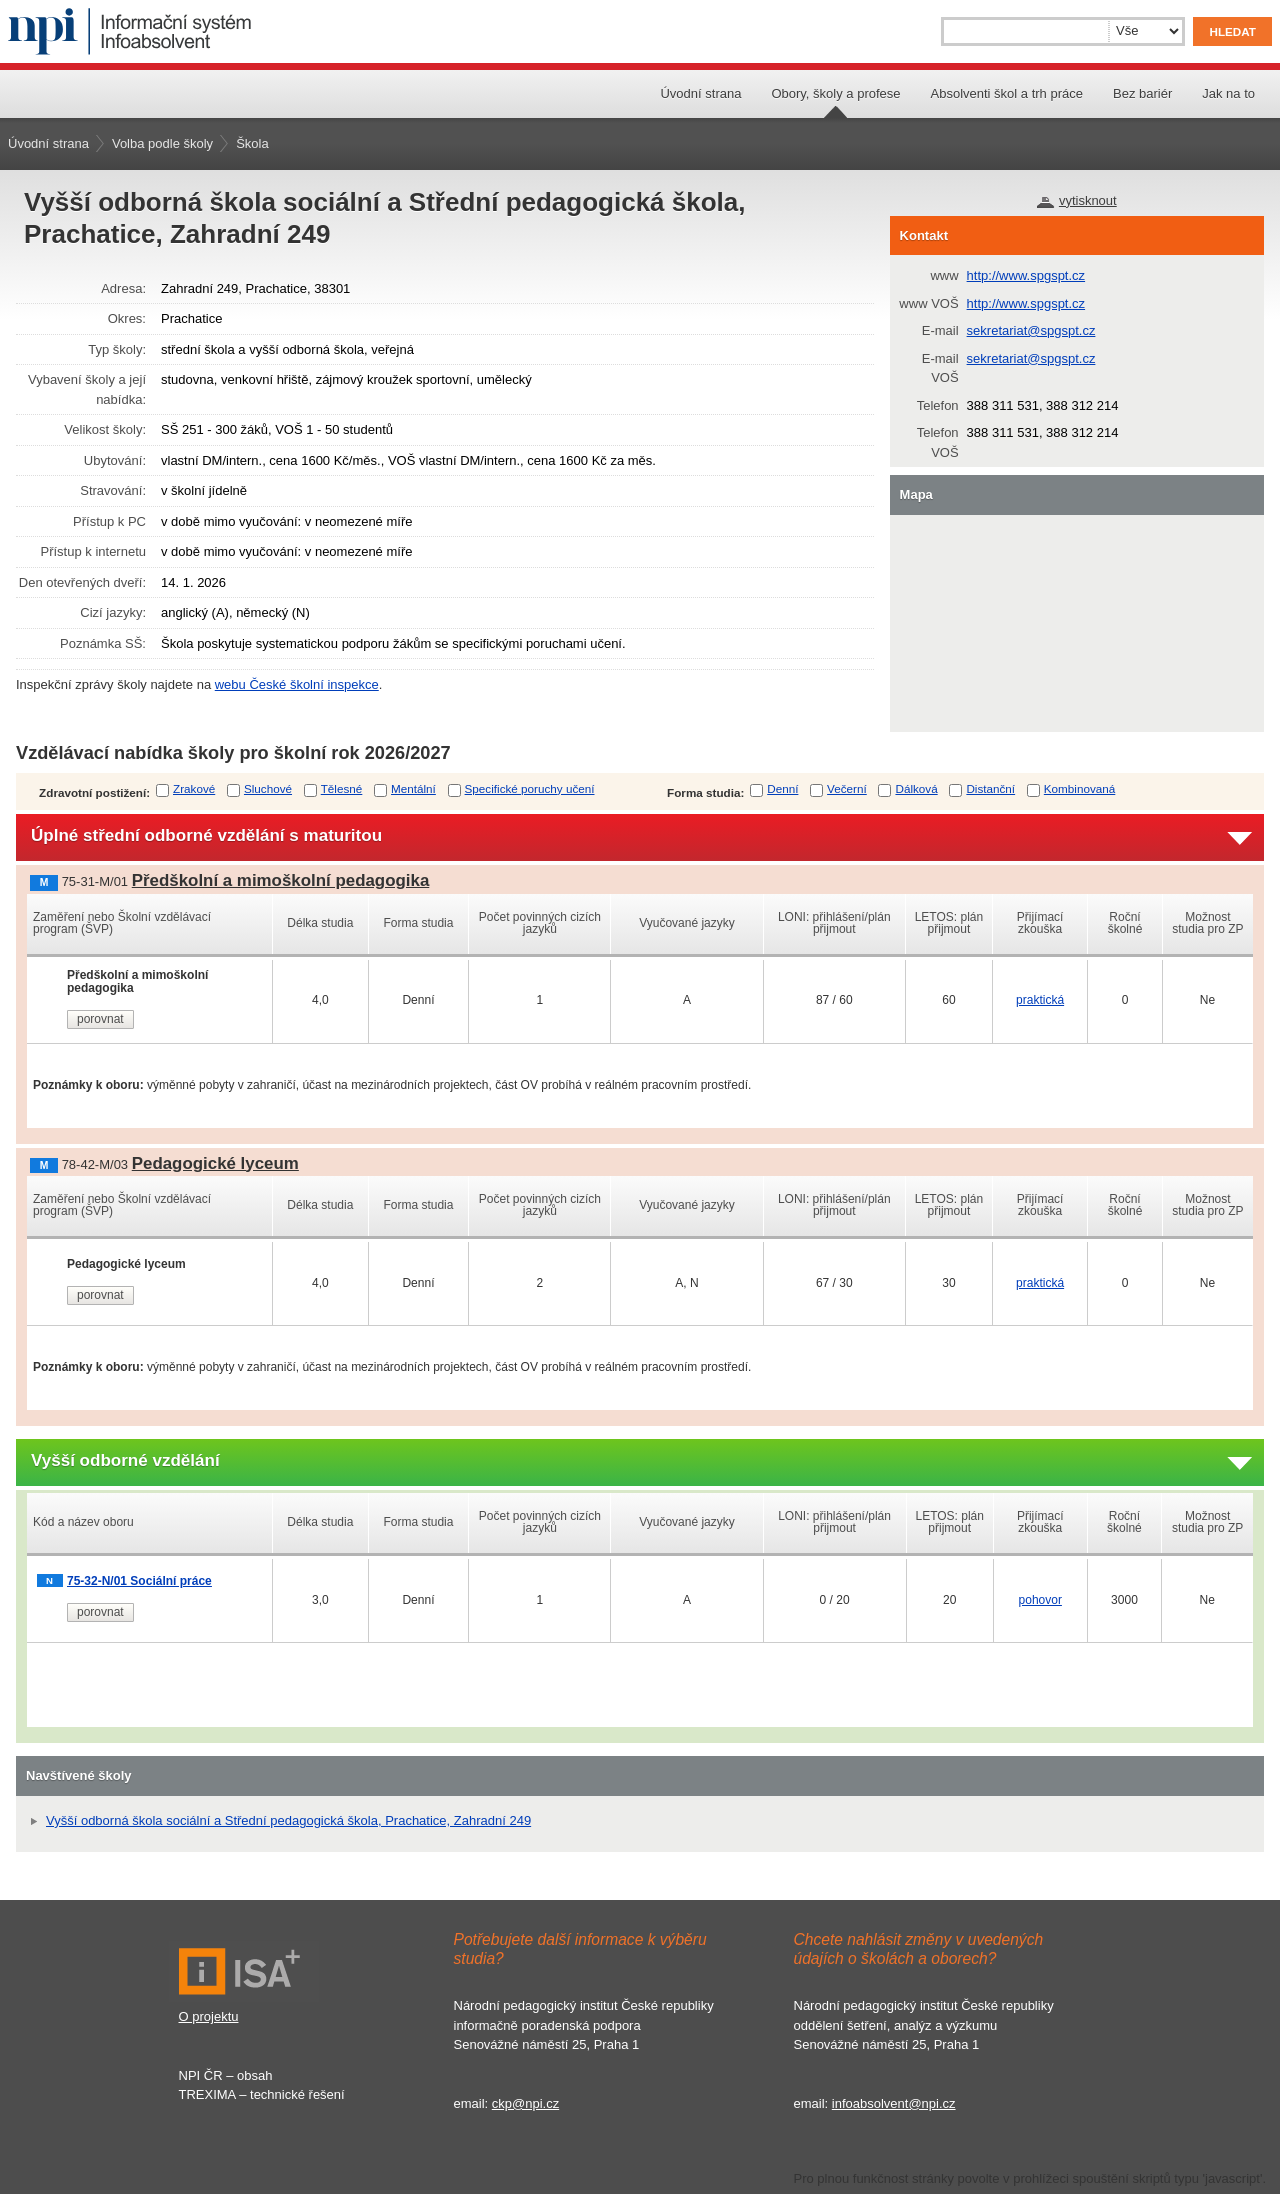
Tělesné (342, 788)
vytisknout (1088, 200)
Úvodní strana (700, 93)
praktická (1040, 1000)
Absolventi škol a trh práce (1007, 93)
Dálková (916, 788)
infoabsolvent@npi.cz (894, 2103)
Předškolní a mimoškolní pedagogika (281, 880)
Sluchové (268, 788)
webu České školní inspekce (297, 684)
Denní (782, 788)
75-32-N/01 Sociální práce (139, 1581)
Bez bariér (1142, 93)
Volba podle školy (162, 143)
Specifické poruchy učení (530, 788)
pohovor (1040, 1600)
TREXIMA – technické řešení (262, 2094)
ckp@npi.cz (525, 2103)
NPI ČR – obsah (226, 2075)
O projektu (209, 2016)
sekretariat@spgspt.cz (1031, 330)
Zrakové (194, 788)
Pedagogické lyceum (215, 1163)
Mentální (413, 788)
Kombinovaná (1079, 788)
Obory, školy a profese (835, 93)
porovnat (100, 1019)
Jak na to (1228, 93)
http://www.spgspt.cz (1026, 275)
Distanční (990, 788)
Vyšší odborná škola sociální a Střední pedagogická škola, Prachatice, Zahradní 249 (288, 1820)
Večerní (847, 788)
